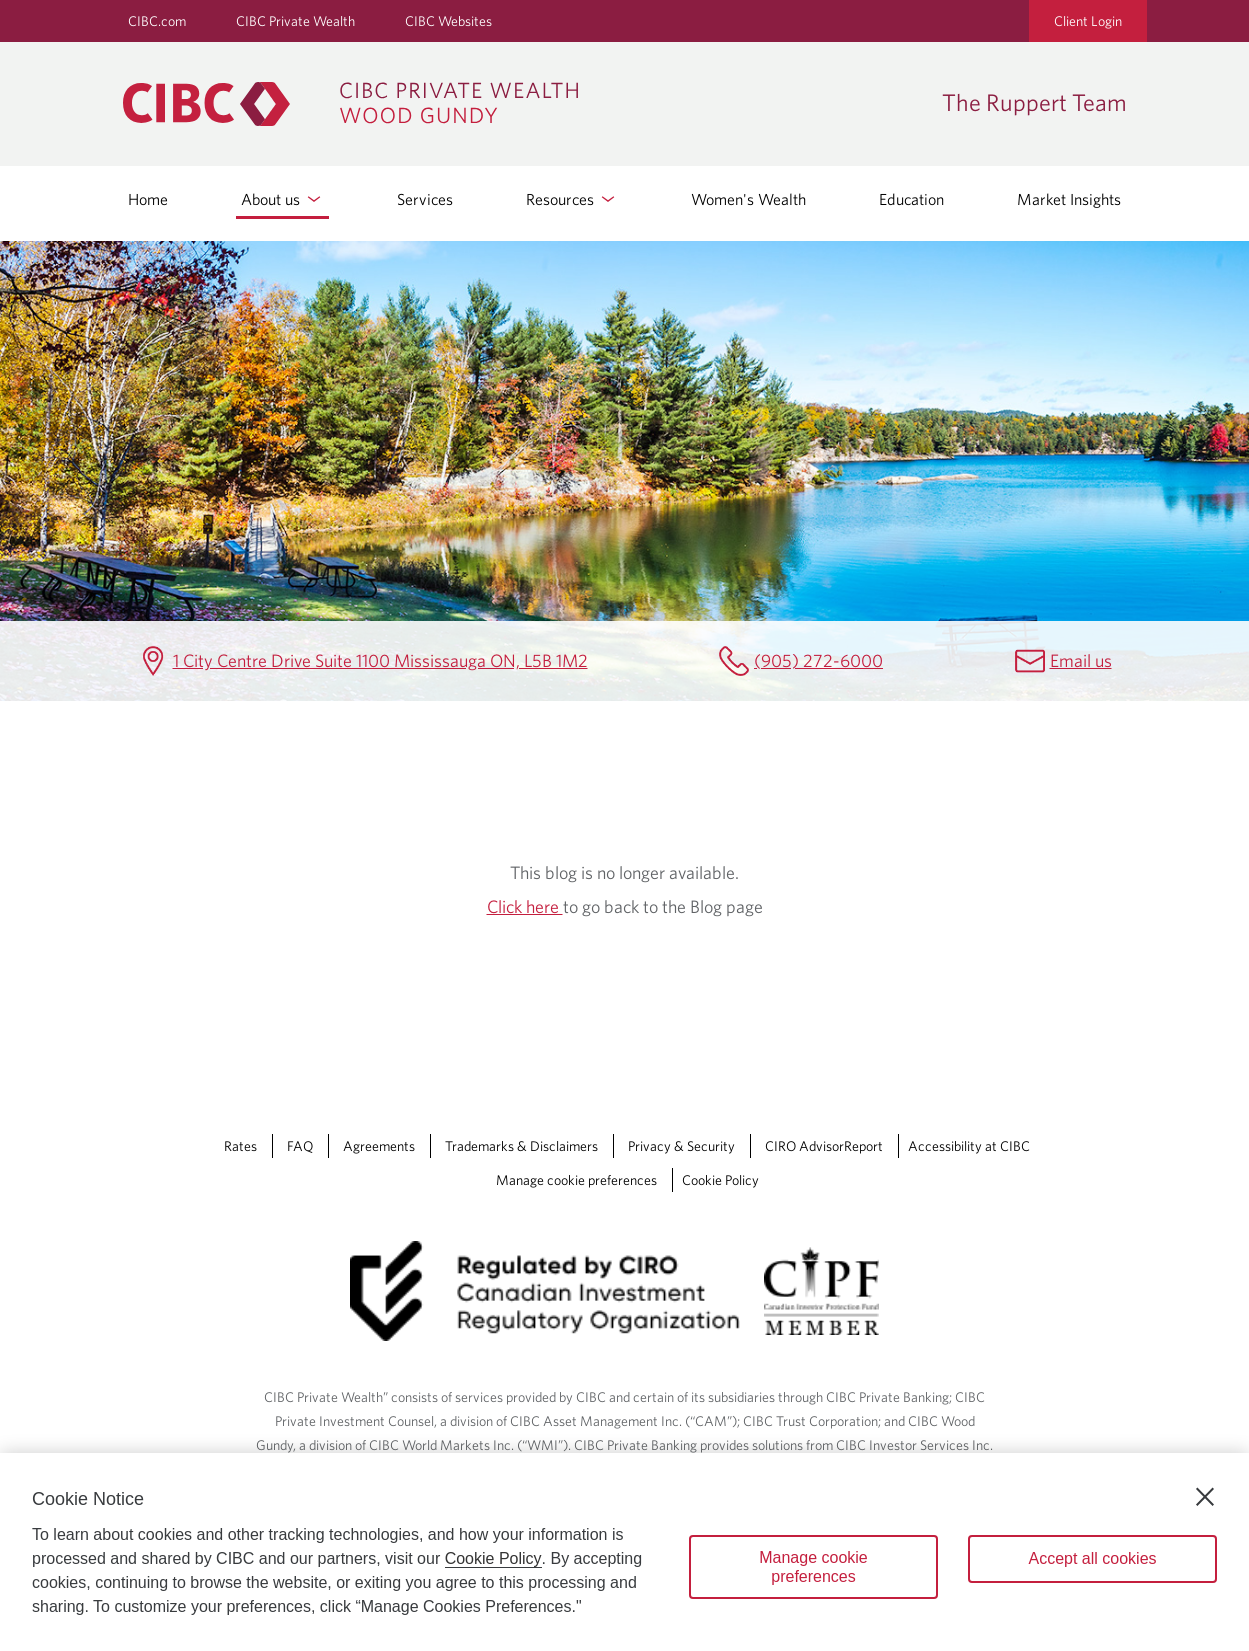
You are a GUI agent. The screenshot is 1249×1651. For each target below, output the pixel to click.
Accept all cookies (1092, 1558)
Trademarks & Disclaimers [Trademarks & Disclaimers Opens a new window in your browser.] (521, 1146)
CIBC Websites (448, 21)
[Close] (1205, 1497)
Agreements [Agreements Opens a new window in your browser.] (379, 1146)
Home (148, 199)
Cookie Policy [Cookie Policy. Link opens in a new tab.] (720, 1180)
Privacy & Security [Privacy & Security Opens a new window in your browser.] (681, 1146)
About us (282, 199)
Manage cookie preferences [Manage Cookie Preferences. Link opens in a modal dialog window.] (576, 1180)
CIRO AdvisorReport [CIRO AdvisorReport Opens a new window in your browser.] (824, 1146)
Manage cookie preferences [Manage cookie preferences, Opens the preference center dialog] (813, 1567)
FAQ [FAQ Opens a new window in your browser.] (300, 1146)
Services (425, 199)
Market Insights (1069, 199)
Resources (572, 199)
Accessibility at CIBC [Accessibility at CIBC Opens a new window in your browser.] (969, 1146)
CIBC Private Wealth (295, 21)
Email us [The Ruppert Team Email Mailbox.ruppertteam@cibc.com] (1081, 660)
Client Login (1088, 21)
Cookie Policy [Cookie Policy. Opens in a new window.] (493, 1558)
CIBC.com (157, 21)
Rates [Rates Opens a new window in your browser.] (240, 1146)
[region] (624, 1552)
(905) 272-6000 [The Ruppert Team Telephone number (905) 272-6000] (818, 660)
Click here (525, 906)
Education (911, 199)
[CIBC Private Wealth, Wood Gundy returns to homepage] (522, 104)
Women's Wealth (748, 199)
